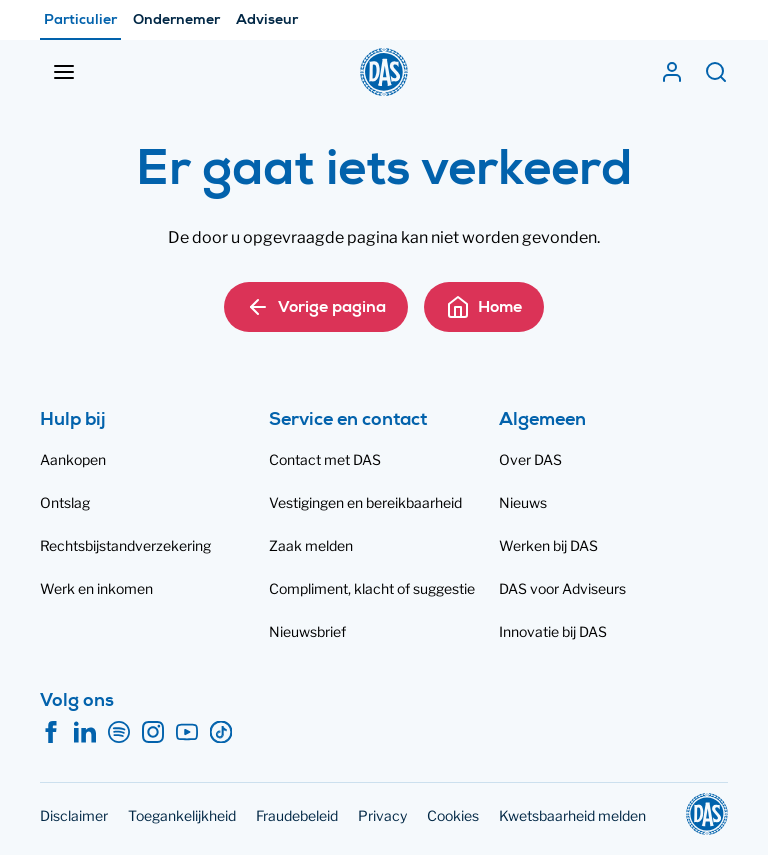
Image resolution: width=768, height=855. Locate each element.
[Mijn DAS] (672, 72)
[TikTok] (221, 733)
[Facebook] (51, 733)
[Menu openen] (64, 72)
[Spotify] (119, 733)
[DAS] (384, 72)
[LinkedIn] (85, 733)
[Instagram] (153, 733)
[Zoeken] (716, 72)
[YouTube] (187, 733)
